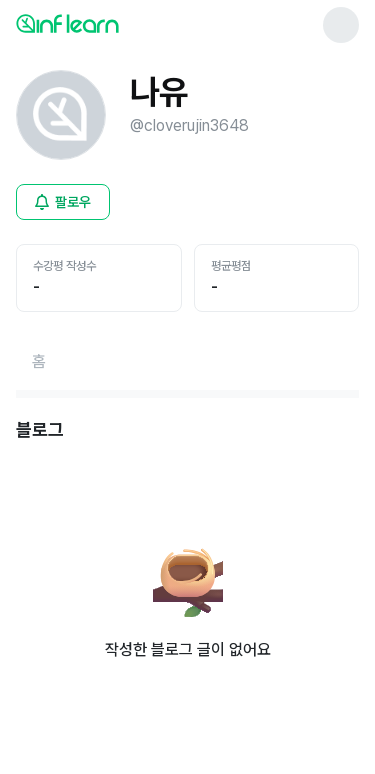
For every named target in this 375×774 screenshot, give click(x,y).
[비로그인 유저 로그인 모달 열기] (63, 202)
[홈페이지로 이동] (39, 362)
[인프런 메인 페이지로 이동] (116, 23)
